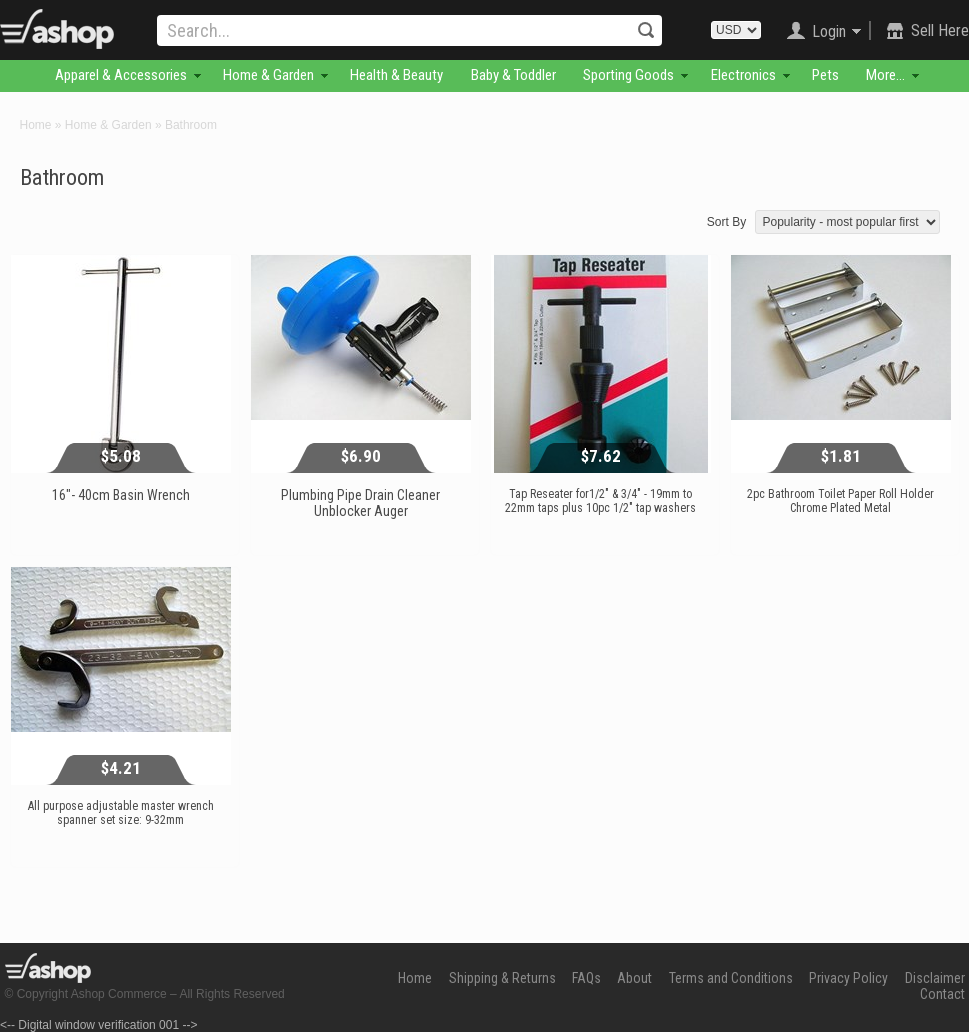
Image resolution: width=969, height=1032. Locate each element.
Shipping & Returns (502, 978)
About (634, 978)
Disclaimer (935, 978)
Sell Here (940, 30)
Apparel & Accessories (121, 75)
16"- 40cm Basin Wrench (121, 495)
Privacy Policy (848, 978)
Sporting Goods (628, 75)
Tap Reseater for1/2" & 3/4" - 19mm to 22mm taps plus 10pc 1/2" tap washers (600, 501)
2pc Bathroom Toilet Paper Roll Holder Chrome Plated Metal (840, 501)
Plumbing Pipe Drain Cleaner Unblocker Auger (360, 503)
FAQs (586, 978)
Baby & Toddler (513, 75)
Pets (825, 75)
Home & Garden (268, 75)
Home (36, 125)
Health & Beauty (396, 75)
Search (646, 30)
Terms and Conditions (731, 978)
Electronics (743, 75)
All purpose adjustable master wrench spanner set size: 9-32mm (121, 813)
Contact (942, 994)
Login (829, 31)
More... (885, 75)
